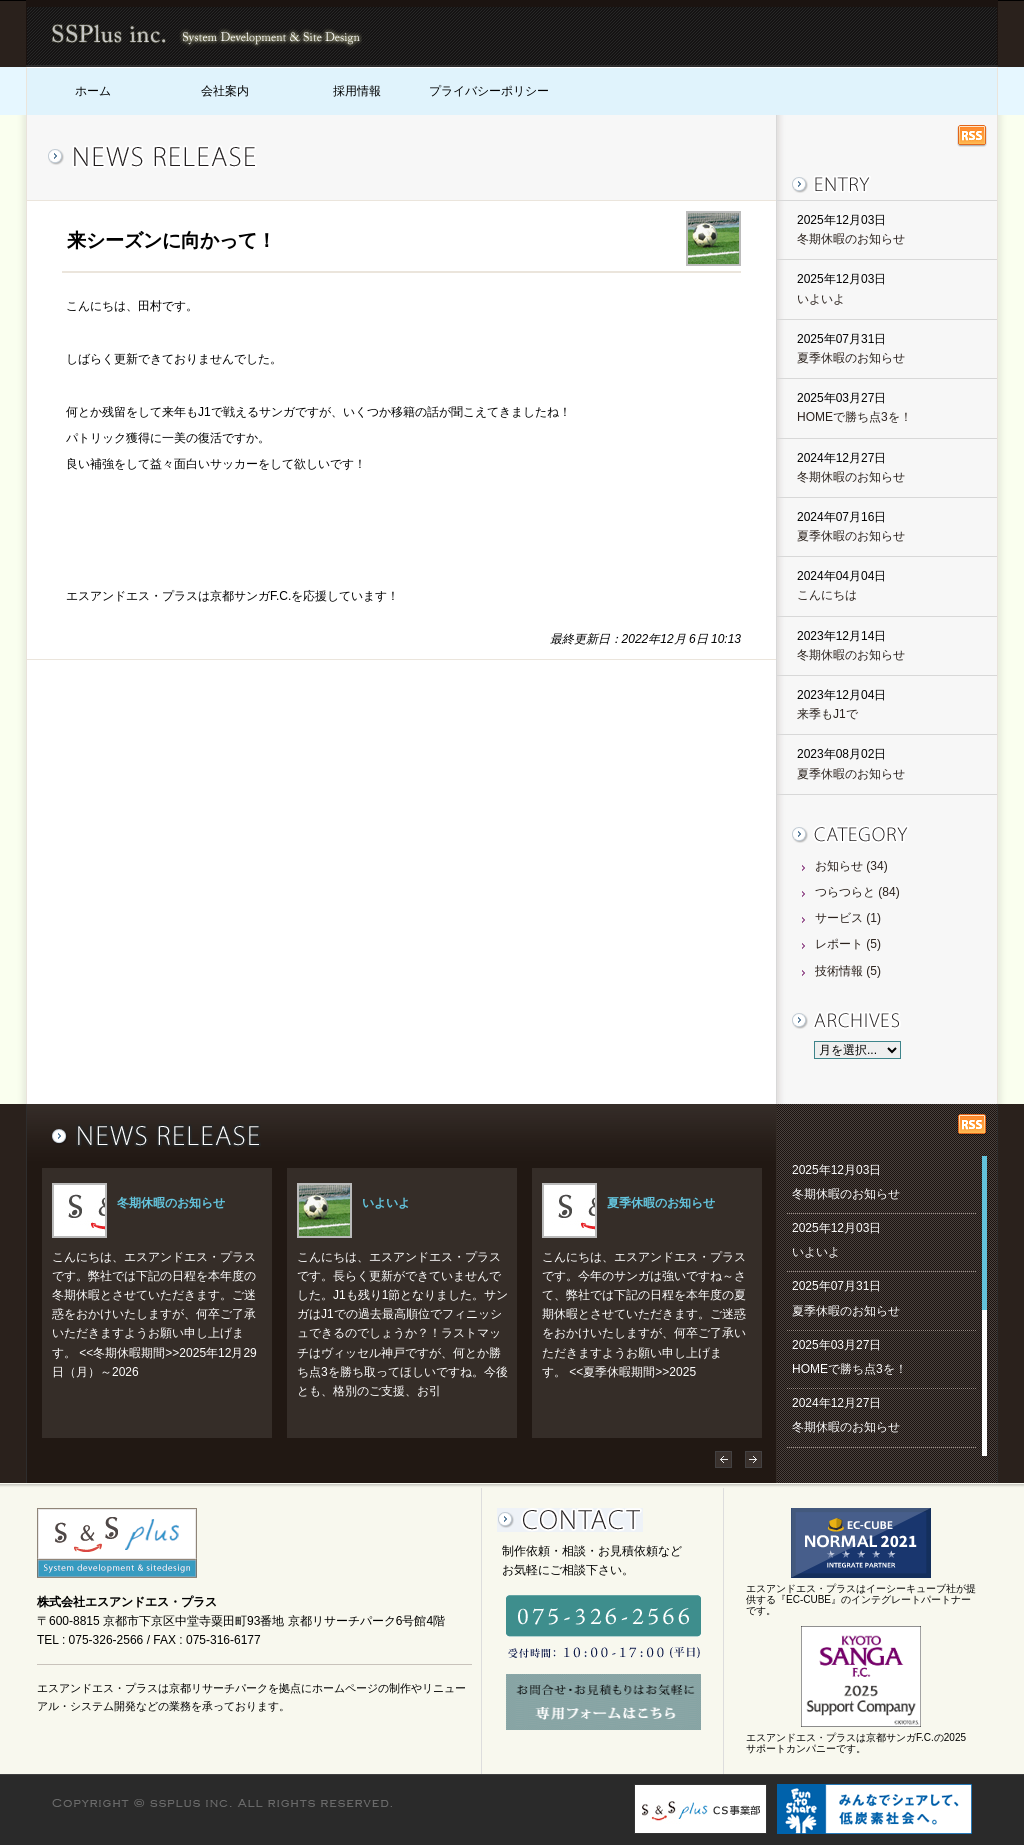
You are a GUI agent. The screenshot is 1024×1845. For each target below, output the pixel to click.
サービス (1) (848, 918)
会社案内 (225, 91)
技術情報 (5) (848, 971)
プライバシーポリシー (489, 91)
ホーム (93, 91)
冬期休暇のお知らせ (851, 239)
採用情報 (357, 91)
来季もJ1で (827, 714)
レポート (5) (848, 944)
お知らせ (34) (851, 866)
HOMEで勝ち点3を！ (854, 417)
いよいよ (821, 299)
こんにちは (827, 595)
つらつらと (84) (857, 892)
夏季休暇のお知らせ (851, 358)
